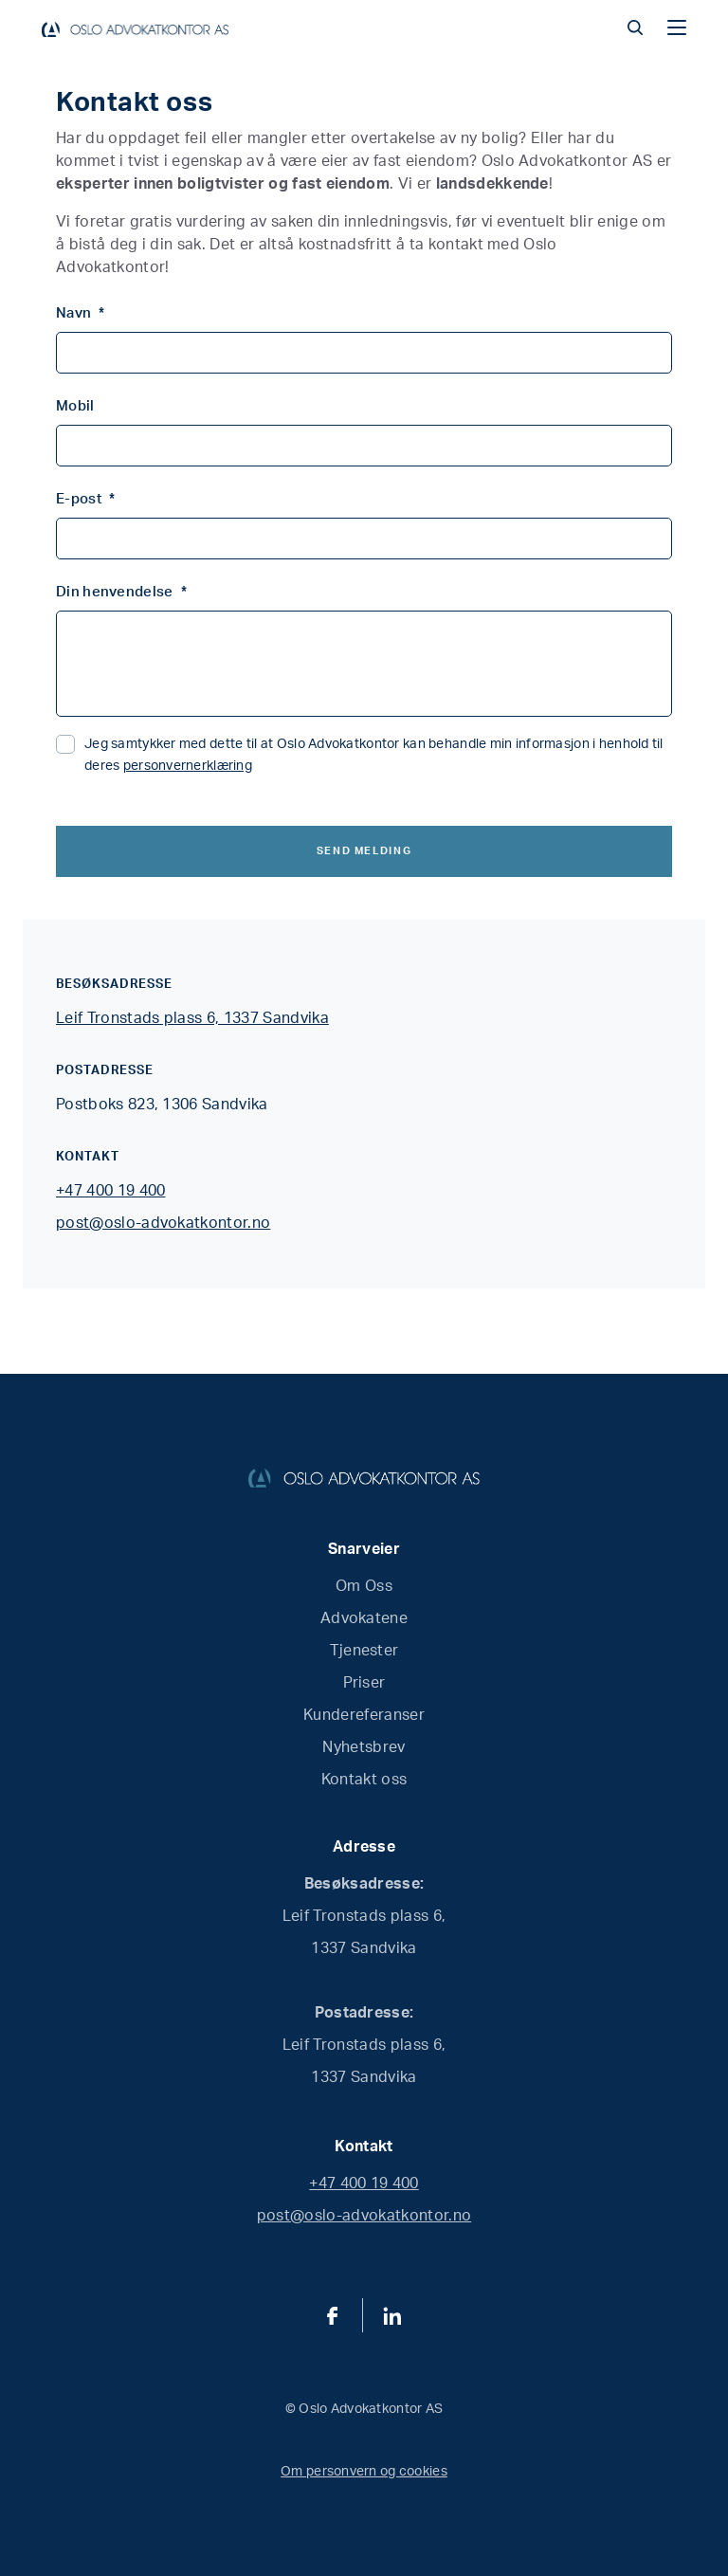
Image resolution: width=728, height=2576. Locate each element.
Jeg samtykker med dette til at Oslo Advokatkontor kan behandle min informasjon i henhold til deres (374, 755)
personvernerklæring (187, 766)
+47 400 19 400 (110, 1190)
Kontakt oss (364, 1779)
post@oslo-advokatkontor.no (163, 1223)
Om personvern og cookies (364, 2471)
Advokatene (364, 1618)
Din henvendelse (121, 592)
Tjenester (364, 1650)
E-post (85, 499)
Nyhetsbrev (363, 1747)
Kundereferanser (364, 1715)
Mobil (75, 406)
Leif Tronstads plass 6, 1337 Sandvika (192, 1018)
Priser (364, 1682)
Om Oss (364, 1586)
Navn (80, 313)
